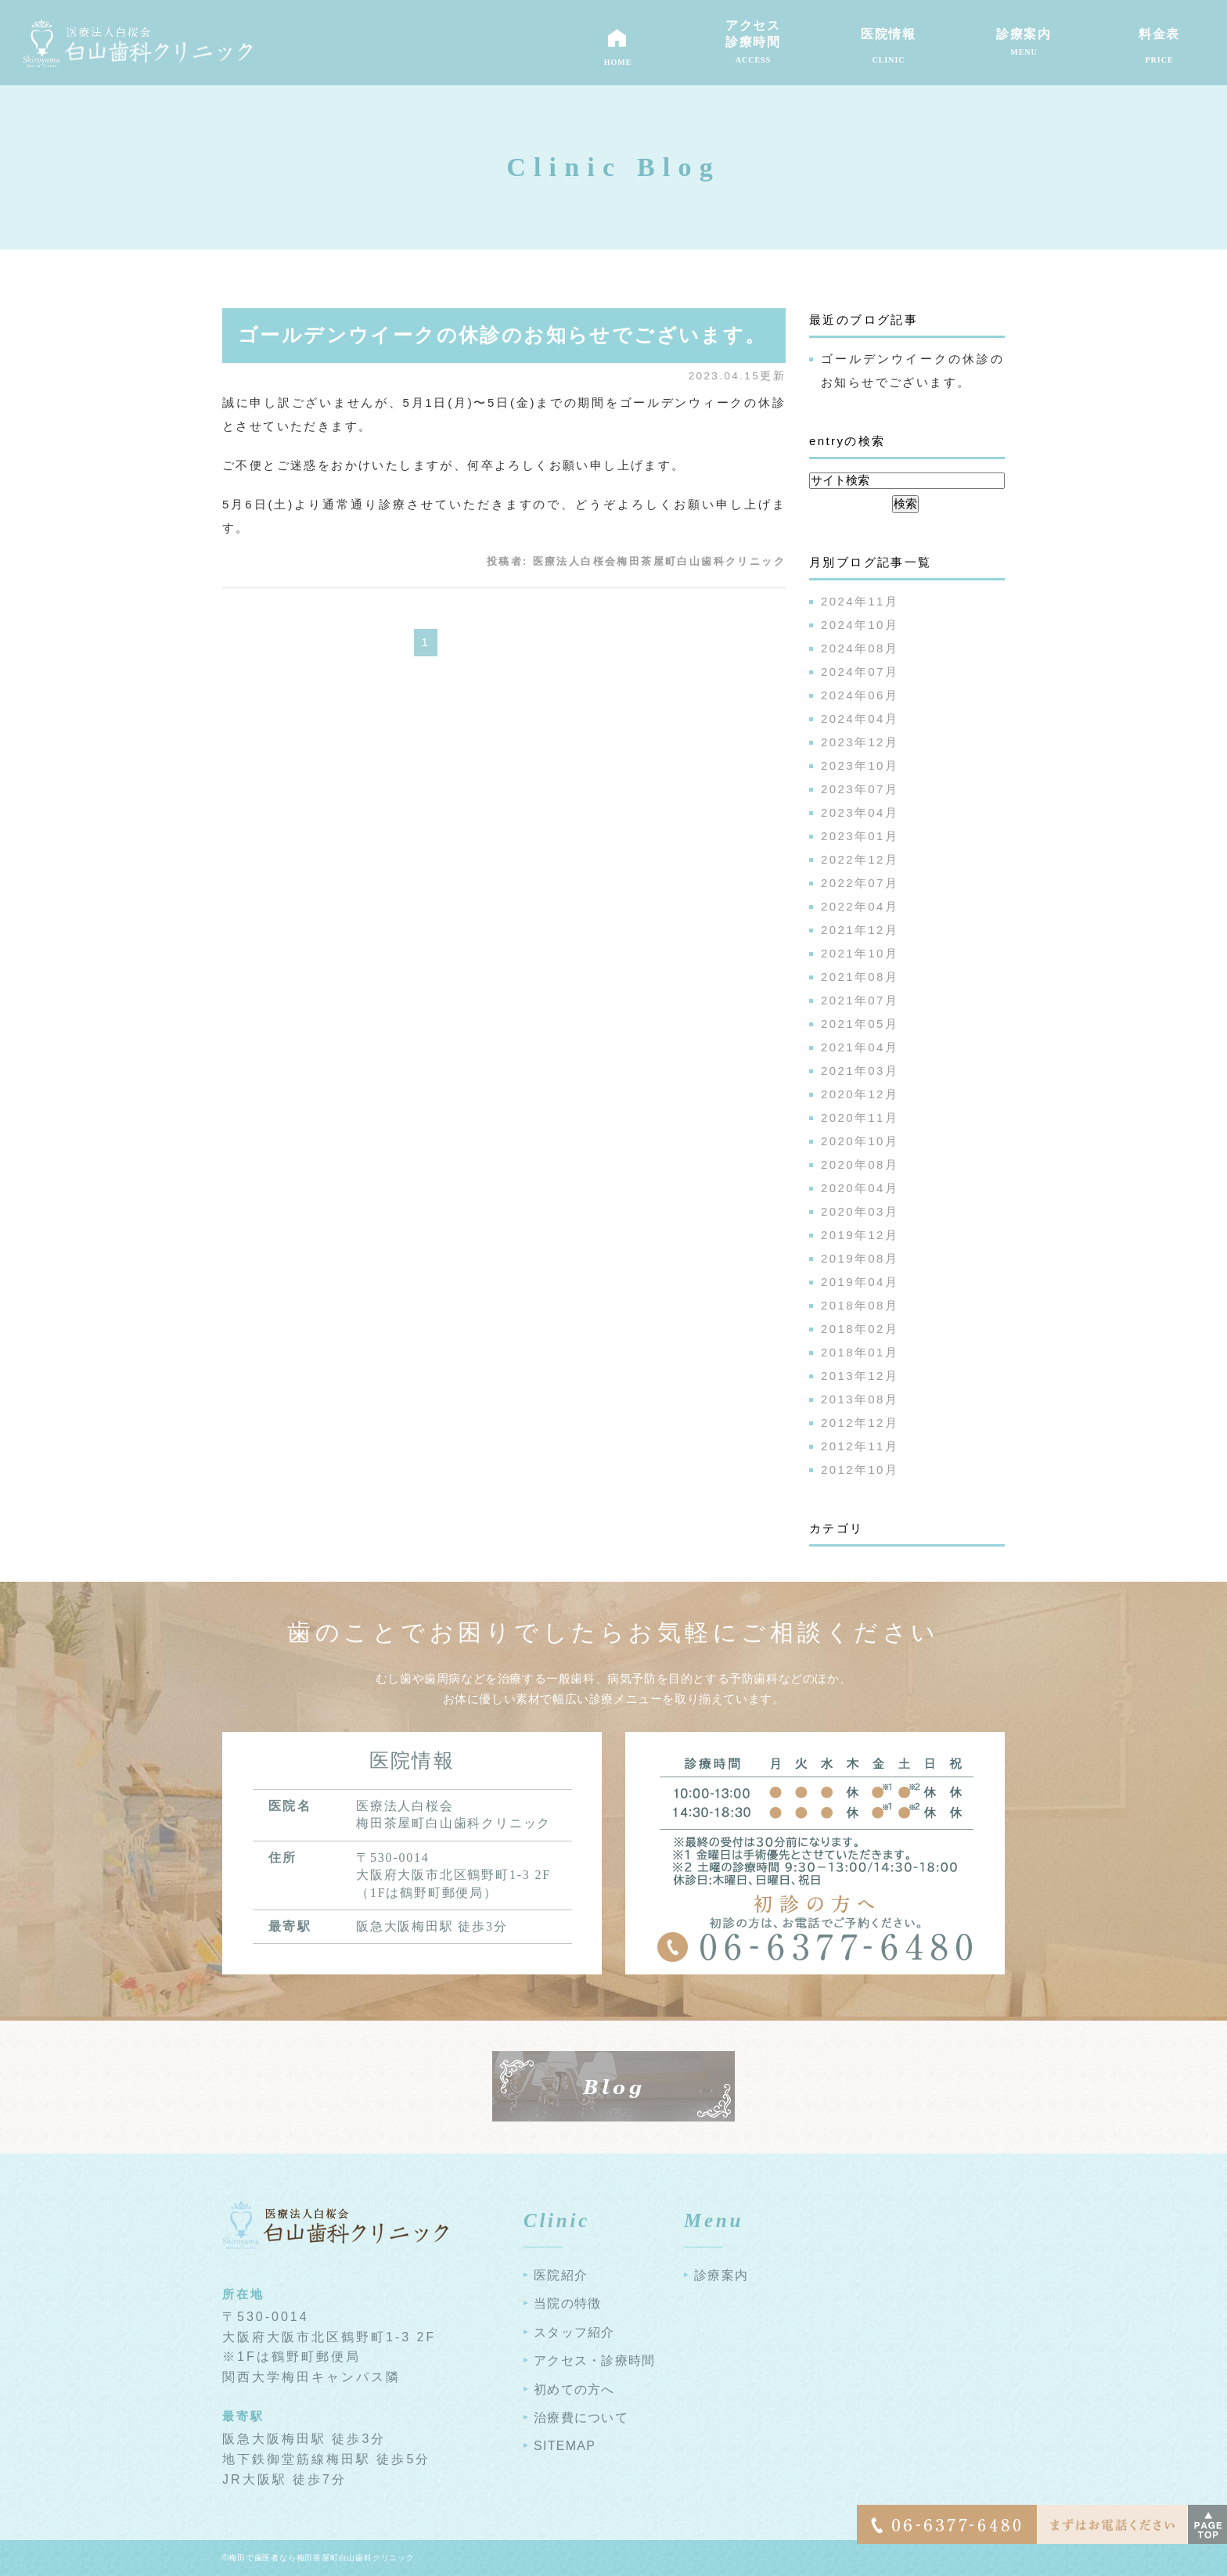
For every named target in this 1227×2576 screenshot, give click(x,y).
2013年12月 (859, 1375)
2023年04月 (859, 812)
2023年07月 (859, 789)
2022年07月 (859, 882)
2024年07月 (859, 671)
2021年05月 (859, 1023)
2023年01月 (859, 835)
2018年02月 (859, 1328)
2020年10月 (859, 1141)
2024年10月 (859, 624)
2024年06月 (859, 695)
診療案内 (721, 2275)
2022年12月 (859, 859)
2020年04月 (859, 1188)
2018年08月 (859, 1305)
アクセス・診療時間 (595, 2360)
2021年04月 (859, 1047)
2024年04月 (859, 718)
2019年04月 (859, 1281)
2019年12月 (859, 1234)
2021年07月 (859, 1000)
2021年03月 (859, 1070)
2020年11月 (859, 1117)
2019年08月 (859, 1258)
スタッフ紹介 (574, 2332)
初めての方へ (574, 2389)
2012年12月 (859, 1422)
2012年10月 (859, 1469)
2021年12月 (859, 929)
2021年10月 (859, 953)
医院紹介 (561, 2275)
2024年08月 (859, 648)
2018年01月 (859, 1352)
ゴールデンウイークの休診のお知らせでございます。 (502, 335)
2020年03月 (859, 1211)
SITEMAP (565, 2445)
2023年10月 (859, 765)
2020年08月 (859, 1164)
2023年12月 (859, 742)
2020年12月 (859, 1094)
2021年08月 (859, 976)
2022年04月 (859, 906)
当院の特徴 (567, 2303)
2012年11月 (859, 1446)
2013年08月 (859, 1399)
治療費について (581, 2417)
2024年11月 (859, 601)
